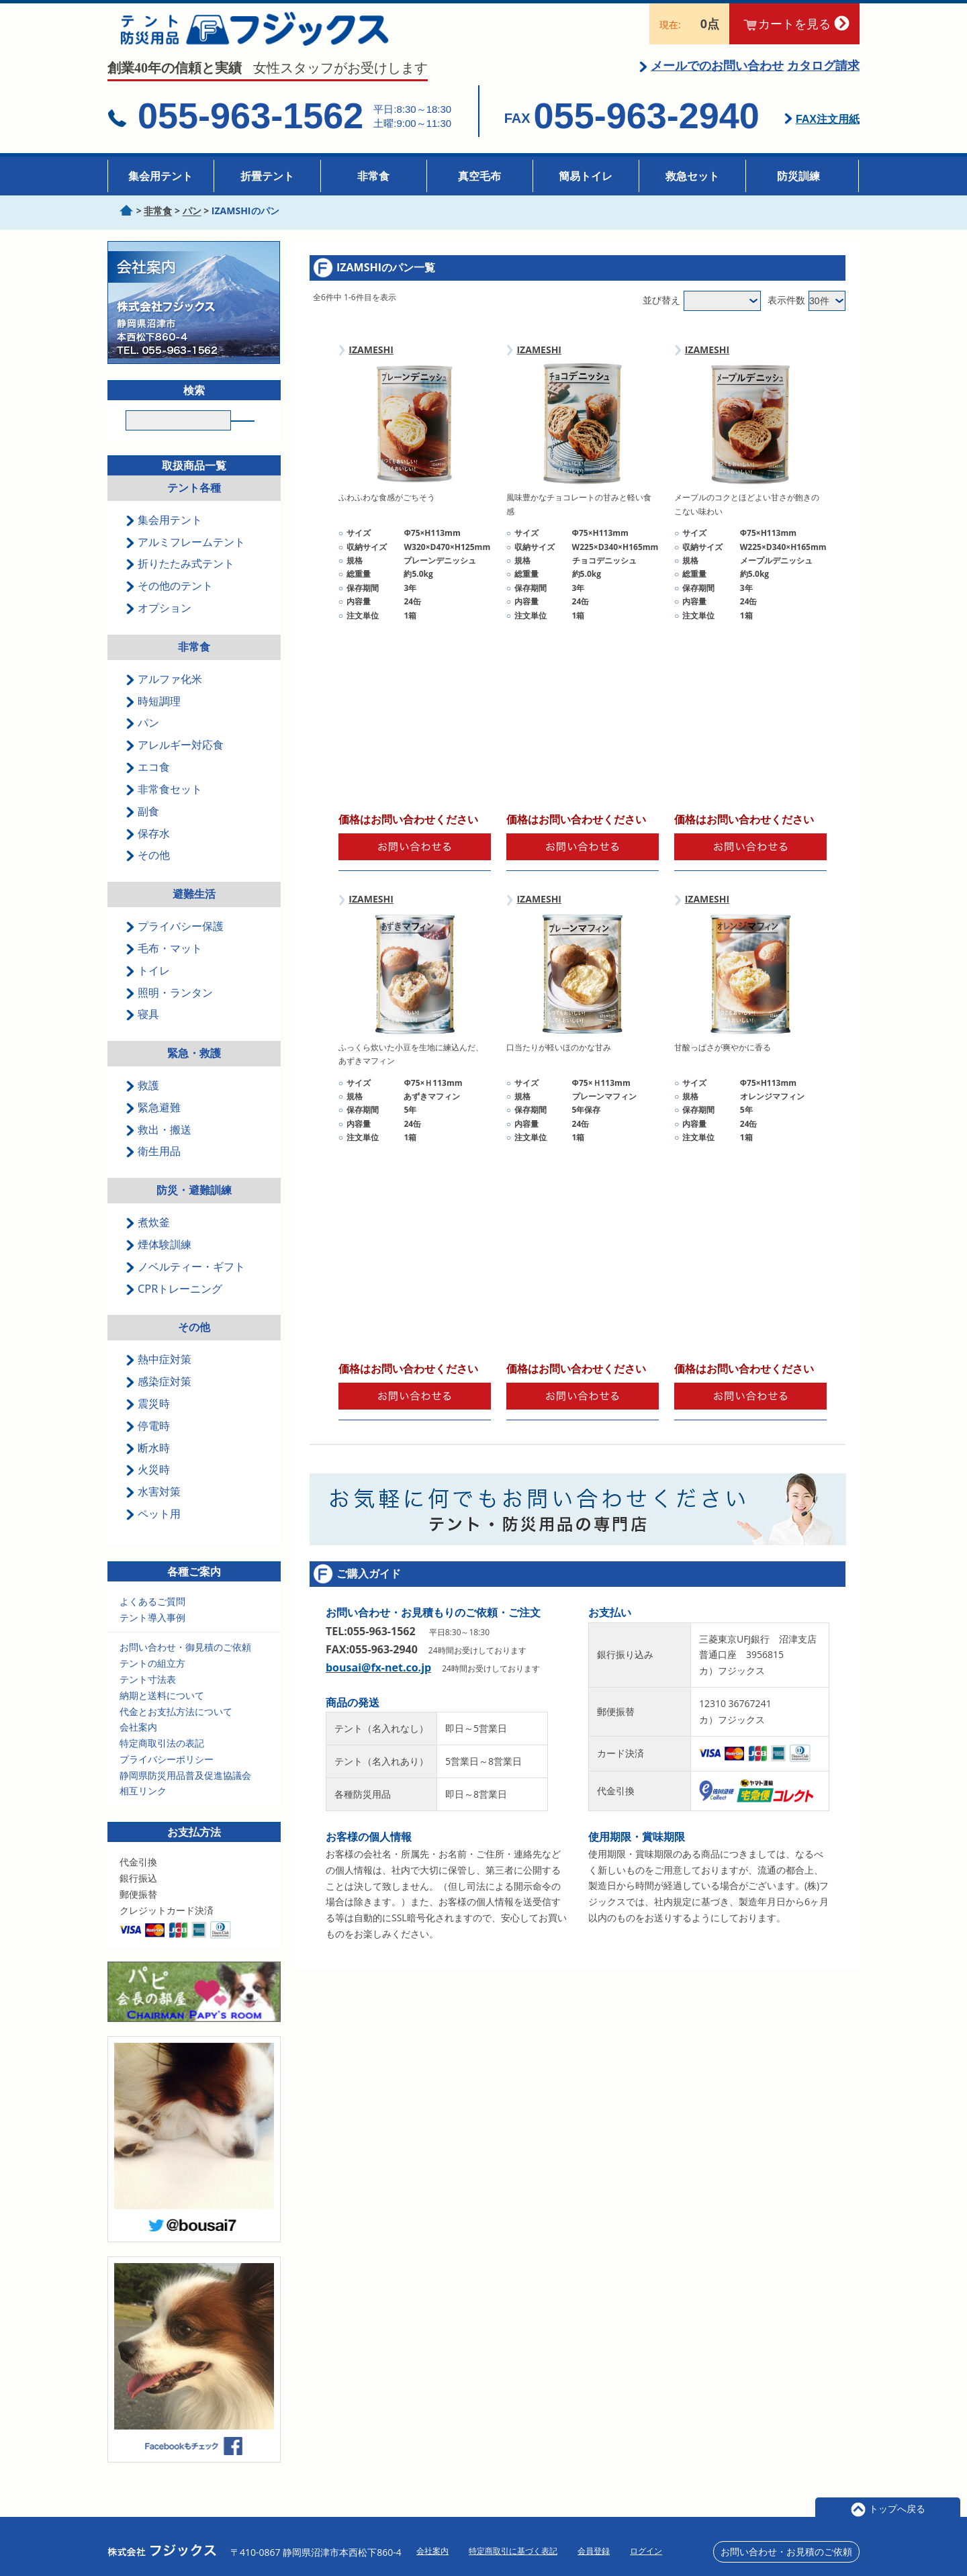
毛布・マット (164, 966)
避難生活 (194, 912)
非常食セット (164, 807)
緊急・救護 (194, 1071)
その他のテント (169, 603)
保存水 (148, 850)
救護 (142, 1103)
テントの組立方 (152, 1681)
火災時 (148, 1487)
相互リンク (143, 1808)
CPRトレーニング (174, 1306)
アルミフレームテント (185, 559)
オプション (158, 625)
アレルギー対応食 (175, 762)
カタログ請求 (823, 79)
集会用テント (160, 176)
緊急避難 (153, 1125)
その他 (148, 873)
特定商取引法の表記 (162, 1761)
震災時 (148, 1421)
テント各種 (194, 505)
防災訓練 (798, 176)
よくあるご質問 (152, 1618)
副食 (142, 828)
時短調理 (153, 718)
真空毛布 (479, 176)
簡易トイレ (585, 176)
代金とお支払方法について (176, 1728)
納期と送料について (162, 1712)
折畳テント (267, 176)
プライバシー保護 (175, 944)
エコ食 (148, 785)
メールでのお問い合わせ (717, 79)
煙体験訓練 (158, 1262)
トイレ (148, 987)
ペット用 (153, 1531)
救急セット (692, 176)
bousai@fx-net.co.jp (378, 1680)
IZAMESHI (371, 362)
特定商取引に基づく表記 (513, 2551)
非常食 (373, 176)
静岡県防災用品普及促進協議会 (185, 1792)
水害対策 (153, 1509)
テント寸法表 (148, 1697)
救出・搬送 (158, 1147)
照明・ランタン (169, 1010)
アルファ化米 (164, 696)
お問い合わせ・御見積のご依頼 (185, 1665)
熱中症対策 (158, 1377)
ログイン (646, 2551)
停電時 (148, 1443)
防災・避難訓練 (194, 1208)
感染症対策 (158, 1399)
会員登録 (594, 2551)
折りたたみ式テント (180, 581)
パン (142, 740)
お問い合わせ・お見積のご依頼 (786, 2551)
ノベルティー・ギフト (185, 1284)
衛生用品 (153, 1169)
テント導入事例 (152, 1634)
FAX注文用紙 (828, 132)
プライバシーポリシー (167, 1777)
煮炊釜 (148, 1240)
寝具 (142, 1032)
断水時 (148, 1465)
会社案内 (138, 1745)
